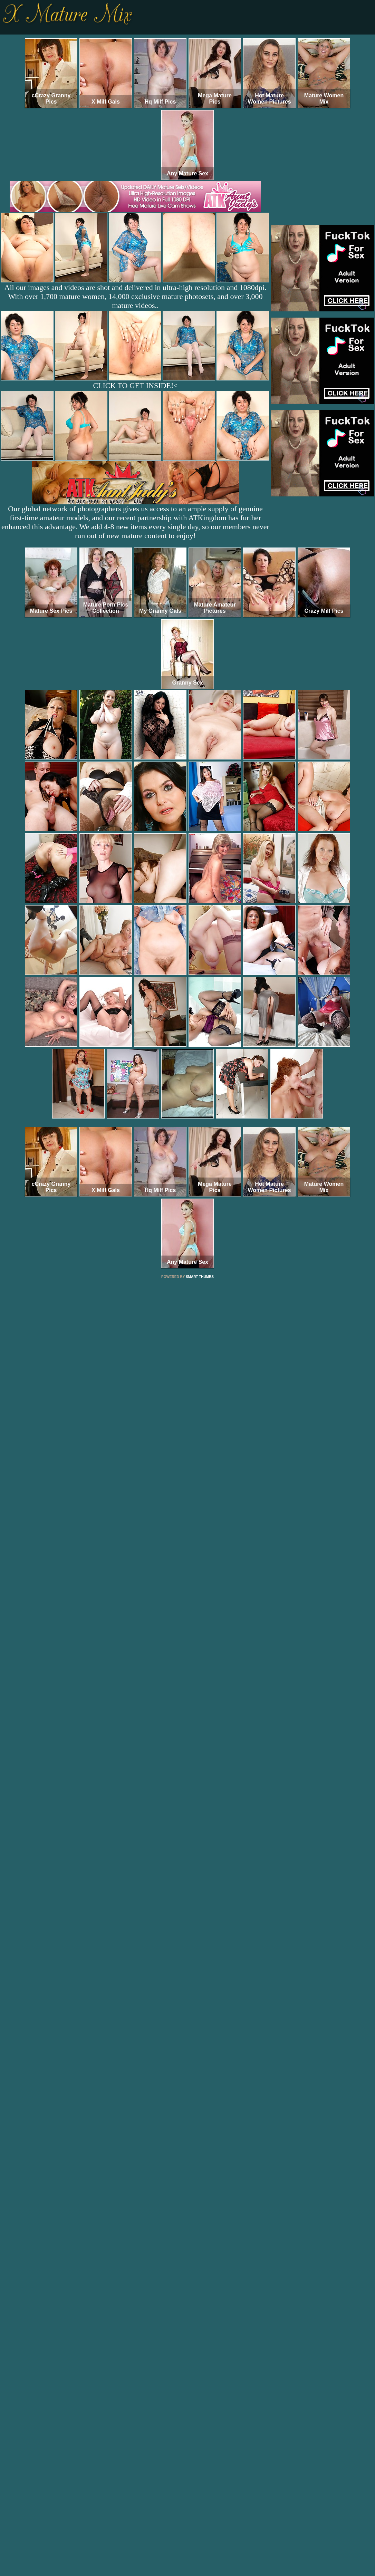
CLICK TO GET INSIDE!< (135, 385)
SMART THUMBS (200, 1277)
